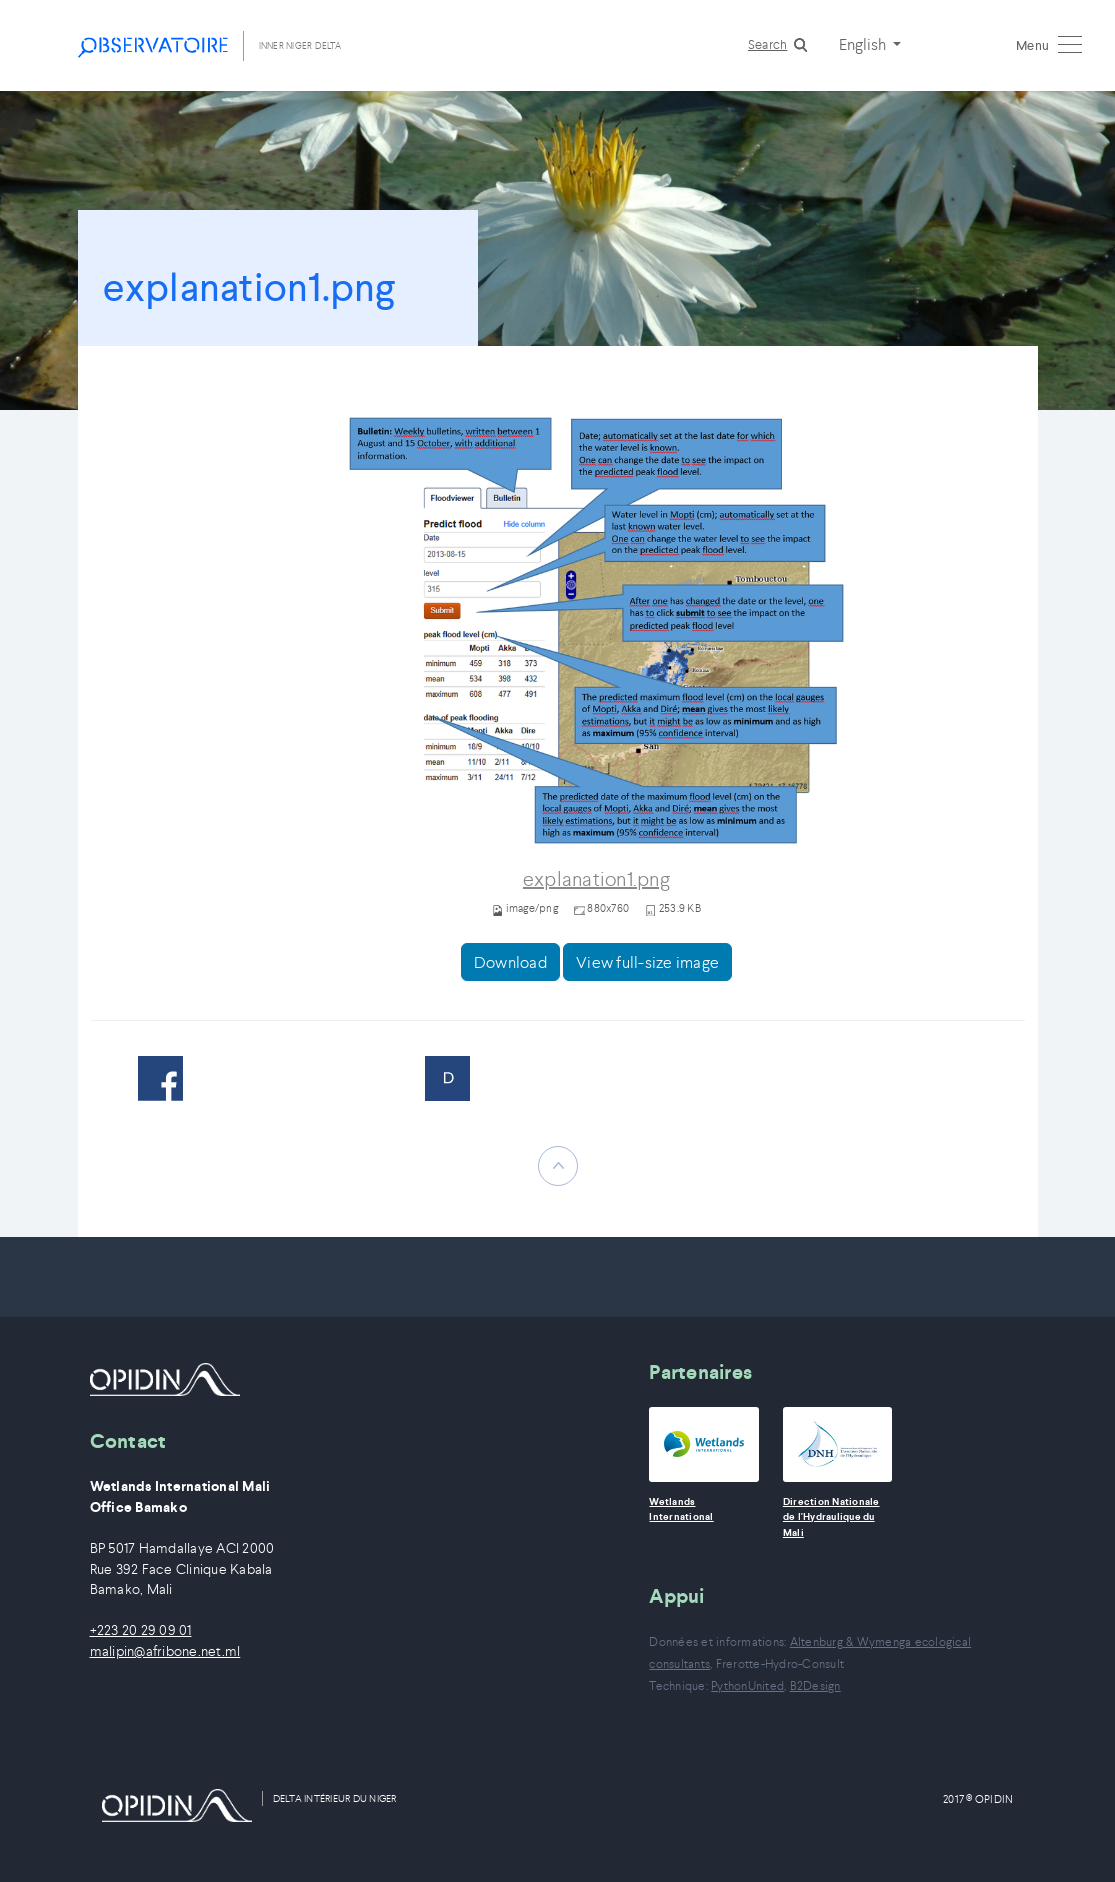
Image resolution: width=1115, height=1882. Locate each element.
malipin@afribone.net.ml (165, 1651)
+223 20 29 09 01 (141, 1630)
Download (510, 962)
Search (768, 44)
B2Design (815, 1685)
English (864, 44)
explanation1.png (596, 879)
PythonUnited (747, 1685)
